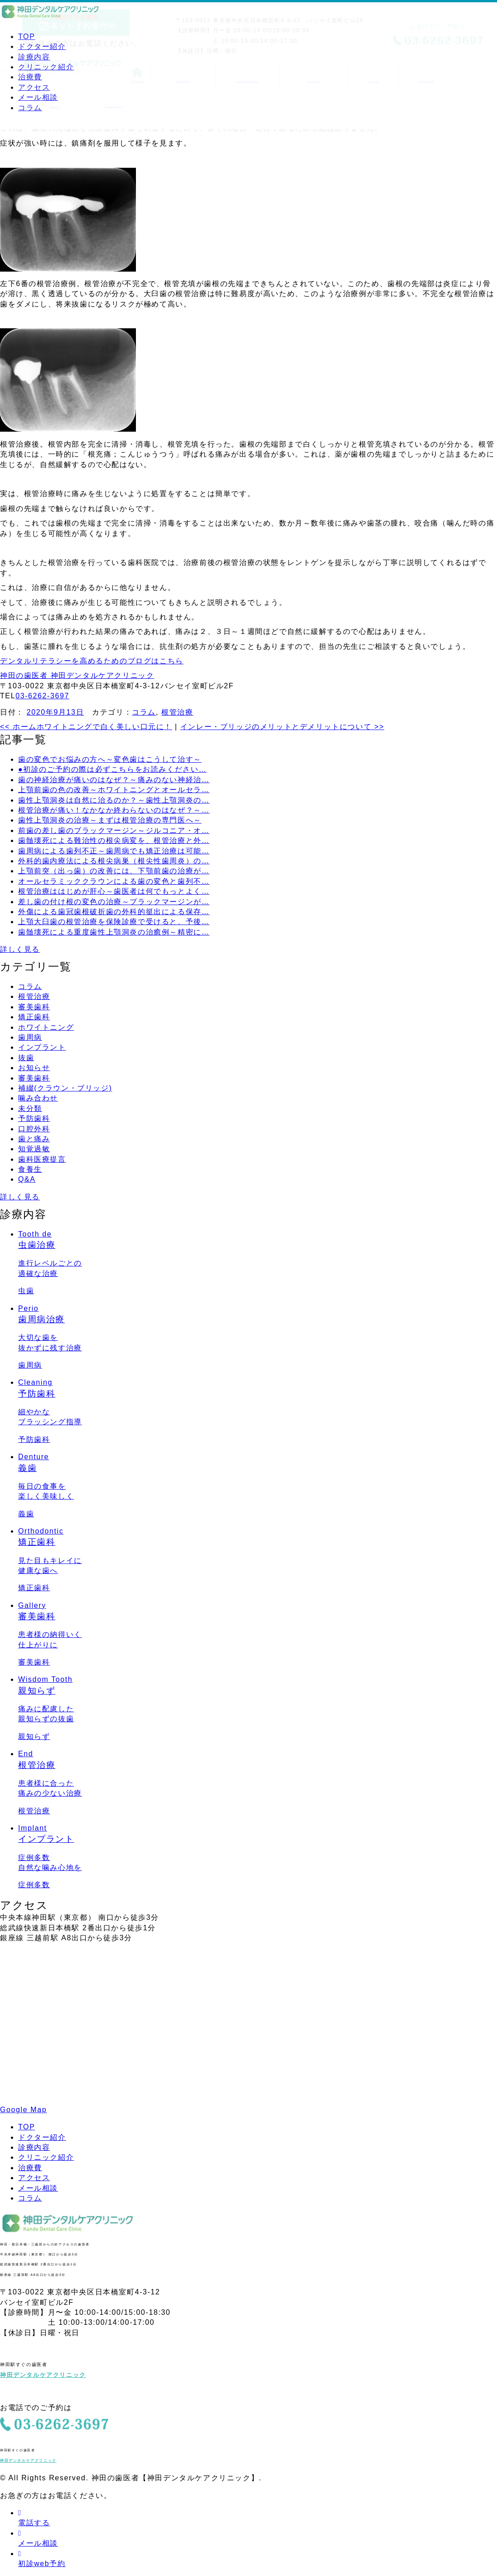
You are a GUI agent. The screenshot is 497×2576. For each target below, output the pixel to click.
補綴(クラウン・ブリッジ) (65, 1088)
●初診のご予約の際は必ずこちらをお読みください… (112, 769)
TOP (26, 36)
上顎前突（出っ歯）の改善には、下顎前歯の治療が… (113, 871)
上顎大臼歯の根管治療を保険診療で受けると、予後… (113, 921)
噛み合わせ (38, 1098)
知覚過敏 (34, 1149)
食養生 (30, 1169)
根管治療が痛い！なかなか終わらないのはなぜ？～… (113, 810)
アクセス (34, 87)
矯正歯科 (34, 1017)
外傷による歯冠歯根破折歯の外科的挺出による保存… (113, 911)
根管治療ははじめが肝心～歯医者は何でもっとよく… (113, 891)
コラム (30, 108)
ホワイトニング (46, 1027)
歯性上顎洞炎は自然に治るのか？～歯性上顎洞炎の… (113, 800)
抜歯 (26, 1058)
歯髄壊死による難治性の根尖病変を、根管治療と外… (113, 840)
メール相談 (38, 97)
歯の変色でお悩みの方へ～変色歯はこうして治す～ (110, 759)
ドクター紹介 (42, 46)
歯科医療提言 (42, 1159)
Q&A (27, 1179)
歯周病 (30, 1037)
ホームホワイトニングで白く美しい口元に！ (86, 726)
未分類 (30, 1108)
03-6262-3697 (42, 696)
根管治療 (177, 712)
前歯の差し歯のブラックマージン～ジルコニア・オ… (113, 830)
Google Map (23, 2109)
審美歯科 (34, 1007)
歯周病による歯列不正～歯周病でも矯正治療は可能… (113, 851)
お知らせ (34, 1067)
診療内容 (34, 57)
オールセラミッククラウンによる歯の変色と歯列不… (113, 881)
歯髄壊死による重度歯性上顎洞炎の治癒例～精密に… (113, 932)
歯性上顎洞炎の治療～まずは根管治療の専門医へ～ (110, 820)
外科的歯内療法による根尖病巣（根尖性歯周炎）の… (113, 861)
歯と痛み (34, 1139)
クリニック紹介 (46, 67)
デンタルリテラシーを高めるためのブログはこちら (91, 661)
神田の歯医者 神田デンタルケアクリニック (77, 675)
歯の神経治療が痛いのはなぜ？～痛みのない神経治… (113, 780)
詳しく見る (20, 949)
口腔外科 (34, 1129)
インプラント (42, 1047)
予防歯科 (34, 1118)
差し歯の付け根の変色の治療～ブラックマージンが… (113, 902)
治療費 (30, 77)
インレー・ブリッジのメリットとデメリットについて (282, 726)
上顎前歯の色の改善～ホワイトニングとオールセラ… (113, 790)
